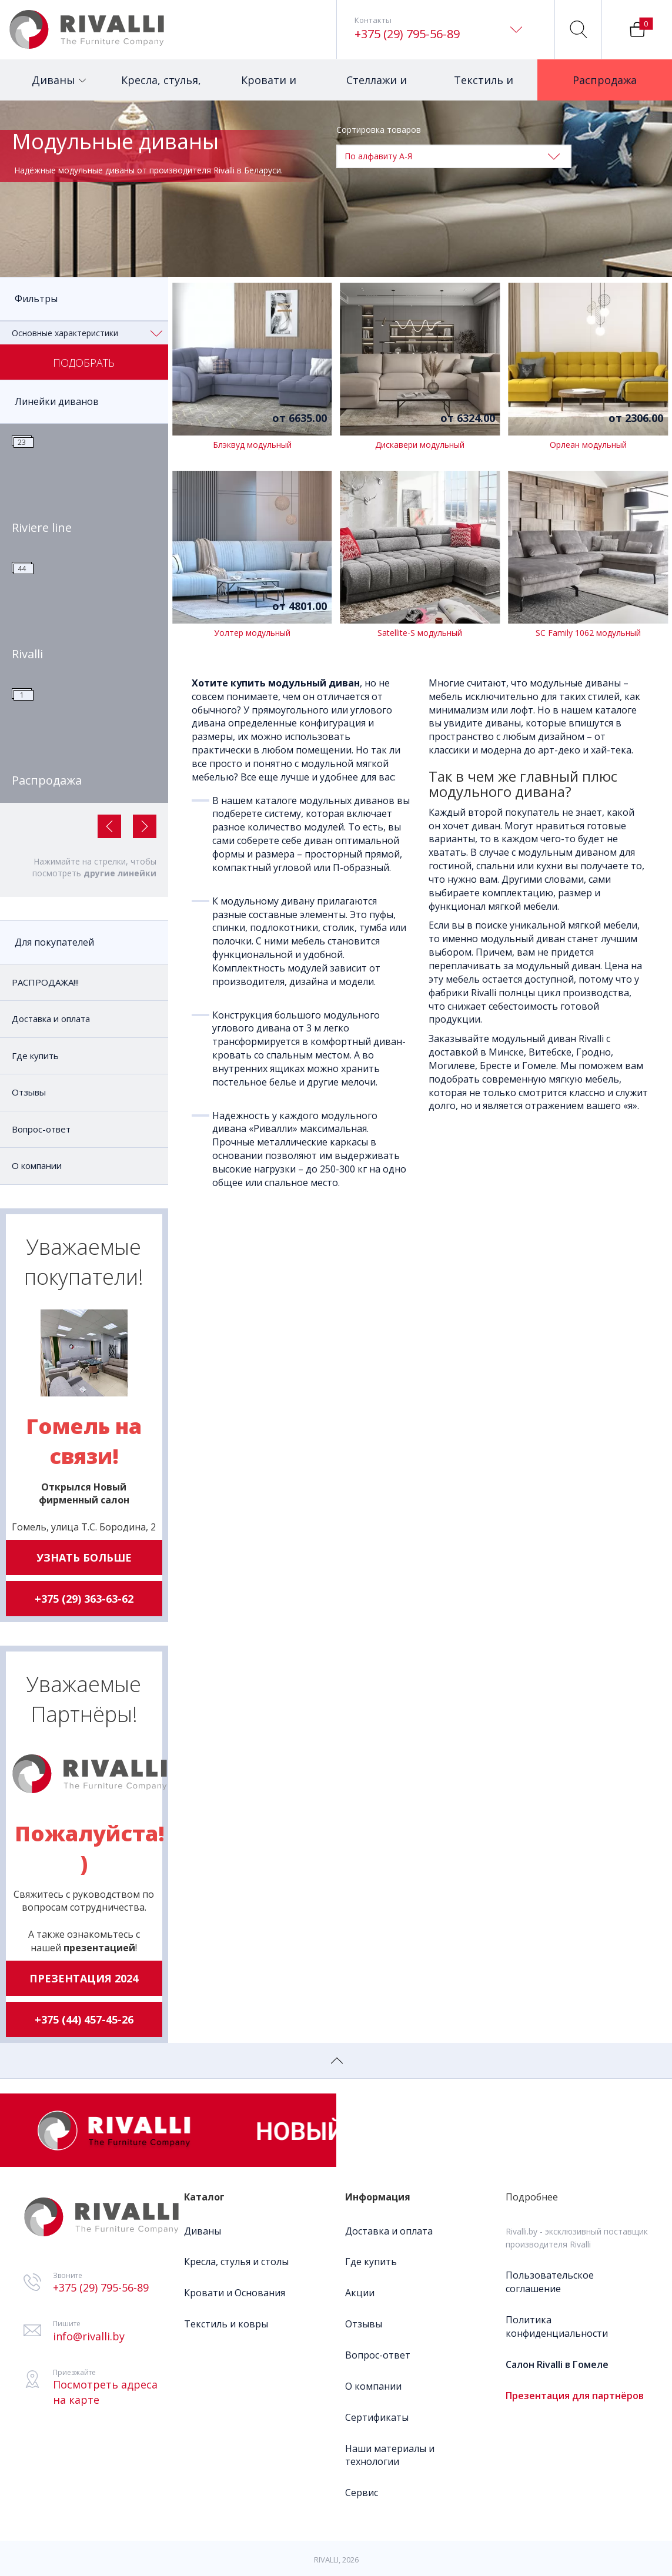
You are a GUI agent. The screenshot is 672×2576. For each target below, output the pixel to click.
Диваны (59, 73)
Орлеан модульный (588, 444)
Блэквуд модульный (252, 444)
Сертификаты (377, 2417)
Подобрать (84, 363)
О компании (37, 1165)
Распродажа (610, 73)
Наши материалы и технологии (389, 2455)
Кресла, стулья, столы (161, 87)
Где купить (35, 1055)
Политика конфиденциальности (557, 2326)
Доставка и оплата (51, 1018)
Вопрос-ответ (41, 1129)
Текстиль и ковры (483, 87)
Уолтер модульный (252, 632)
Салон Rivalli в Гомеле (557, 2364)
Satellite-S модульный (419, 632)
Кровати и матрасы (272, 87)
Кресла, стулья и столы (236, 2261)
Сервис (361, 2492)
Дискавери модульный (419, 444)
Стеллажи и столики (377, 87)
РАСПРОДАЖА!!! (45, 982)
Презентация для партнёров (575, 2395)
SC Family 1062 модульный (588, 632)
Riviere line (42, 527)
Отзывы (29, 1092)
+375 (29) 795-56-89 (407, 34)
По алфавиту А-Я (452, 156)
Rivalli (27, 654)
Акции (360, 2292)
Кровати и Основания (234, 2292)
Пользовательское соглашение (550, 2282)
